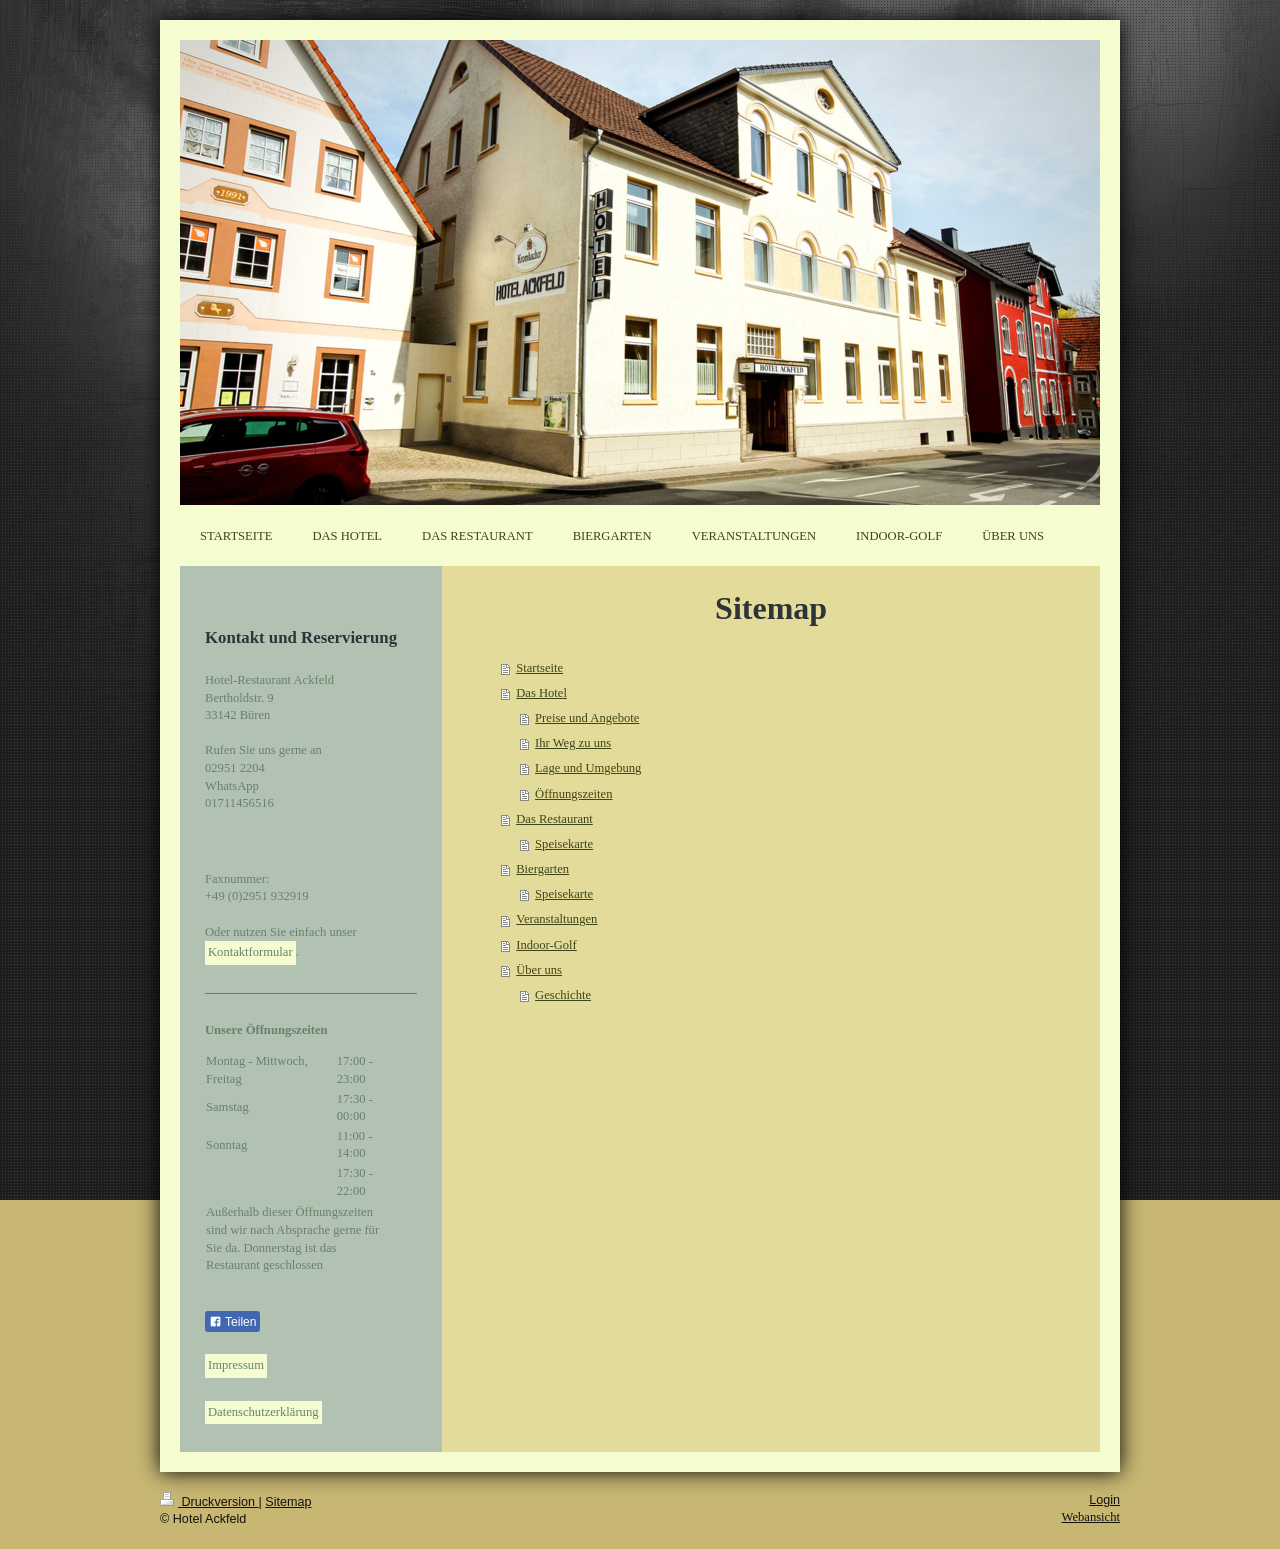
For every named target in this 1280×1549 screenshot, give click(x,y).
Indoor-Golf (546, 945)
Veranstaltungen (556, 919)
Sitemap (288, 1502)
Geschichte (563, 995)
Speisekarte (564, 844)
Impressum (236, 1365)
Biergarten (542, 869)
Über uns (539, 970)
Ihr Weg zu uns (573, 743)
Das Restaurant (554, 819)
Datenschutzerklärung (263, 1412)
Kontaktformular (250, 952)
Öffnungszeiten (573, 794)
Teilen (232, 1322)
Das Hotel (541, 693)
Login (1104, 1500)
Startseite (539, 668)
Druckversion (209, 1502)
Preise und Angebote (587, 718)
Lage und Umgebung (588, 768)
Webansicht (1091, 1517)
